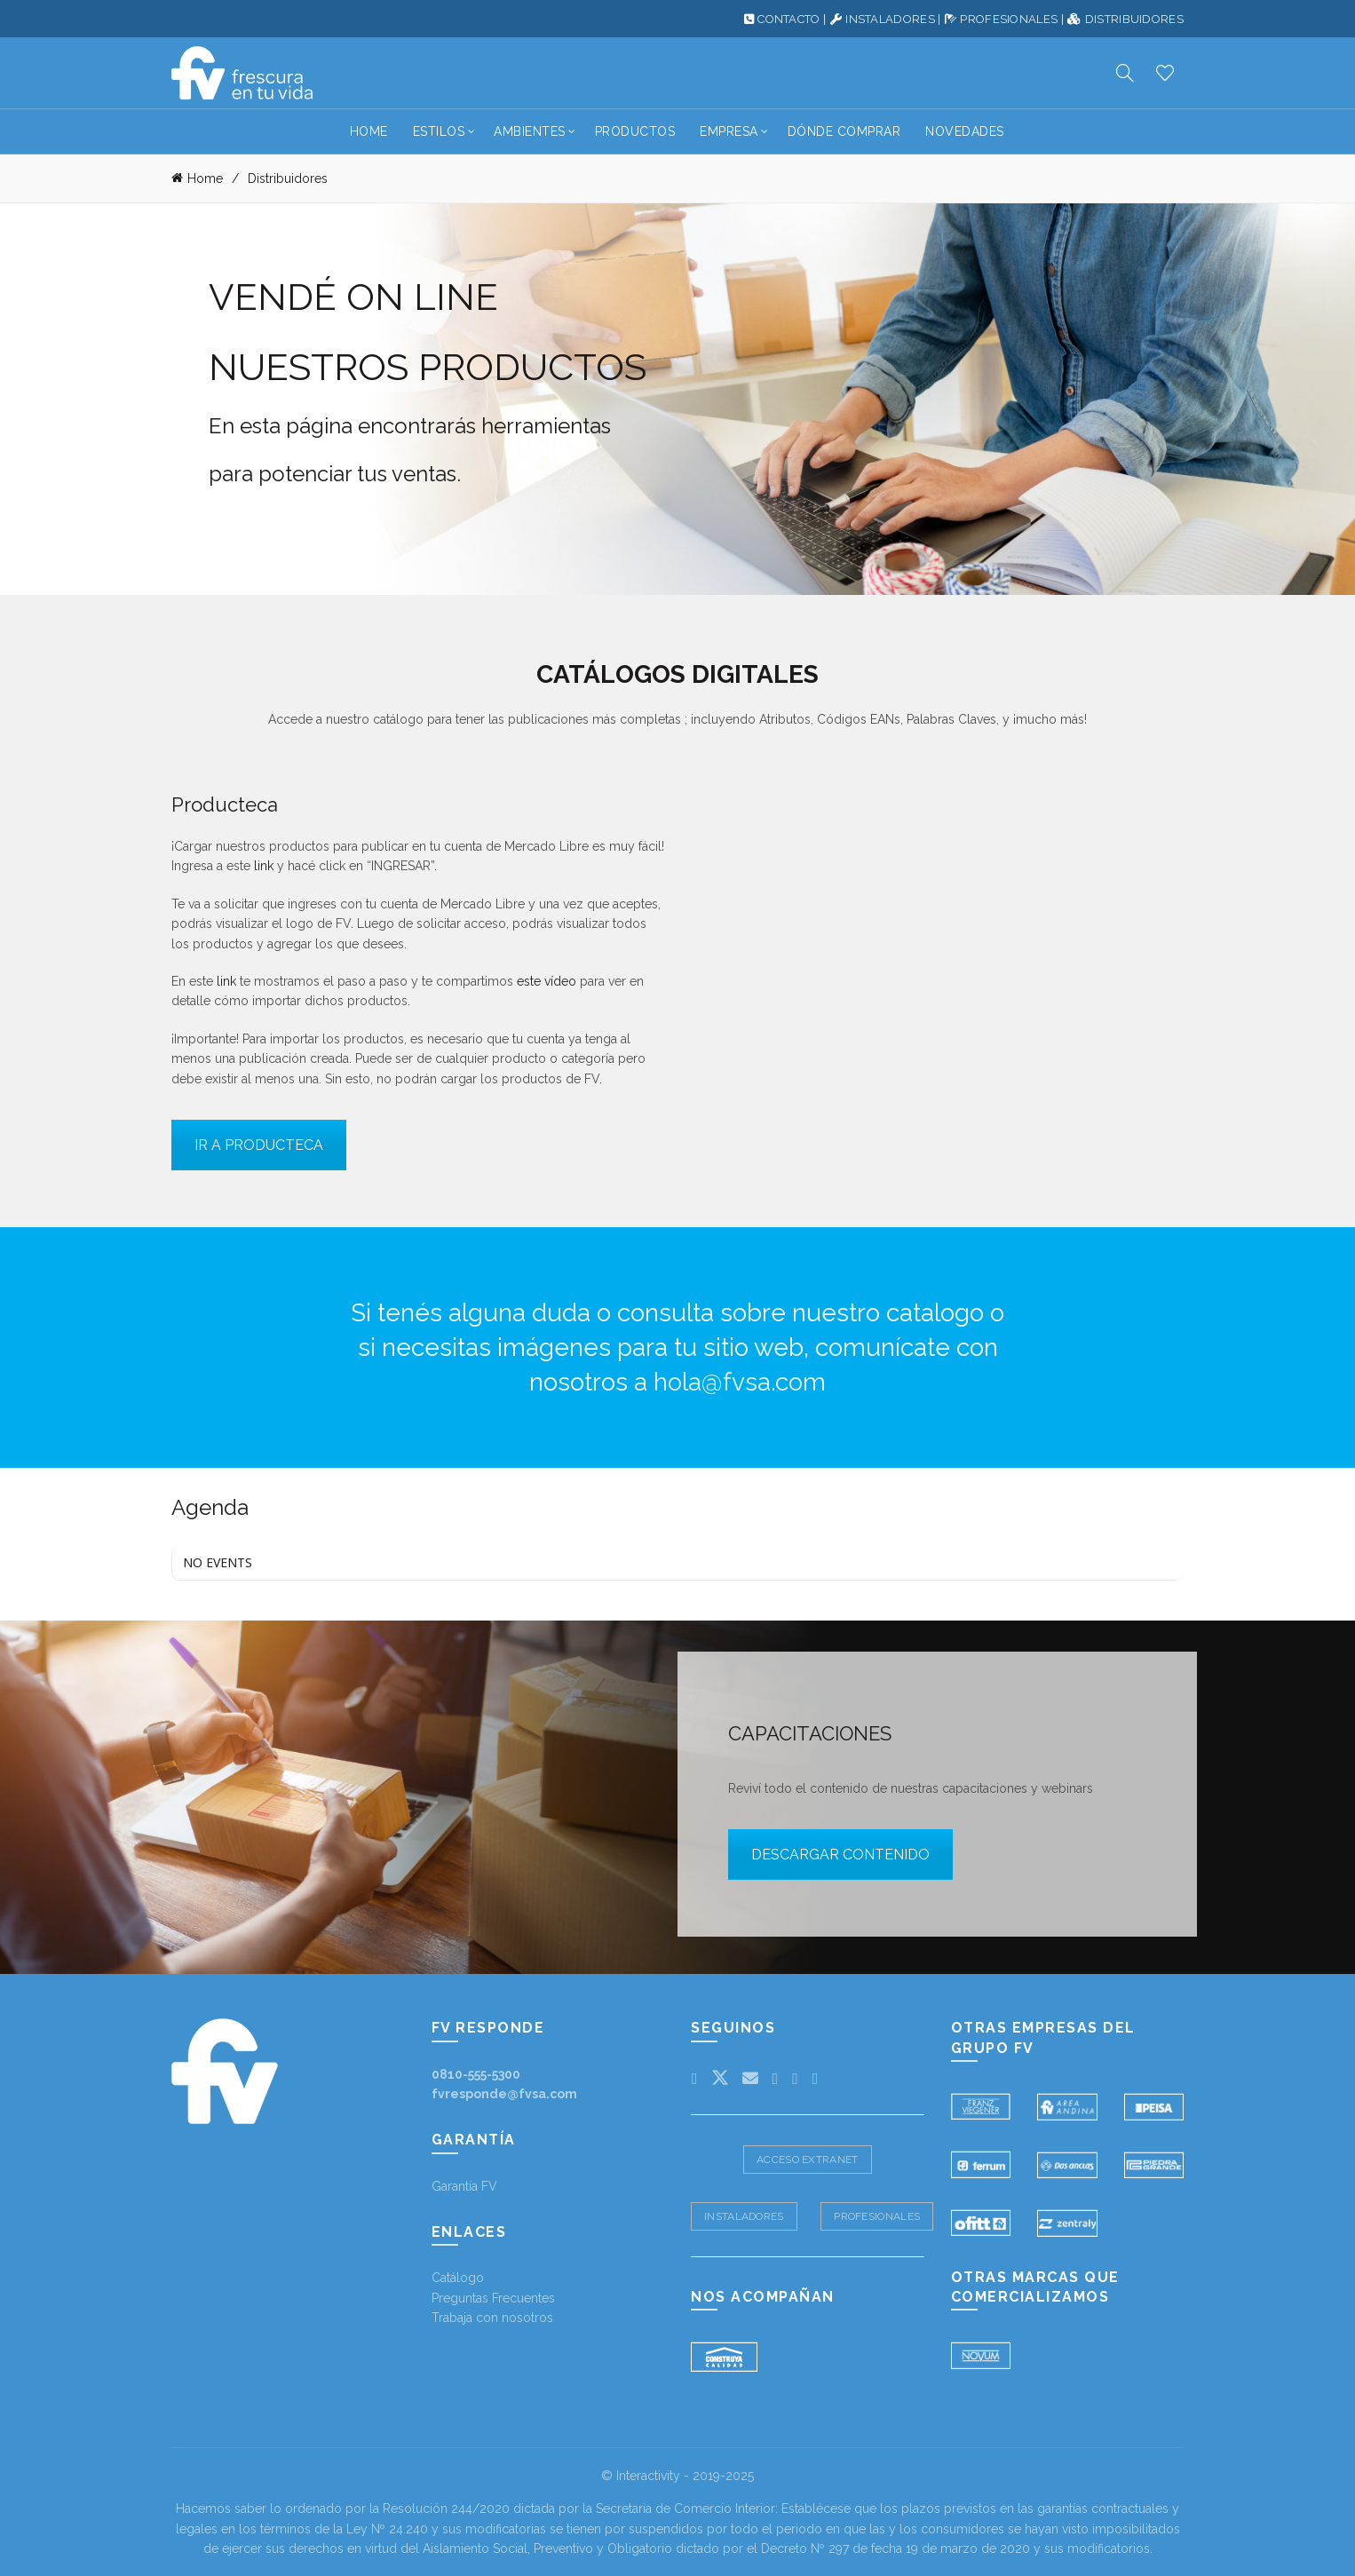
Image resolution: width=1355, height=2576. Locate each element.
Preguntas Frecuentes (493, 2297)
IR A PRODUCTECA (258, 1144)
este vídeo (546, 981)
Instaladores (744, 2215)
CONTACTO (788, 19)
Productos (635, 131)
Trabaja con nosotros (492, 2317)
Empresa (729, 131)
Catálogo (458, 2278)
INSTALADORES (890, 19)
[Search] (1125, 72)
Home (369, 131)
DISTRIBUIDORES (1134, 19)
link (263, 866)
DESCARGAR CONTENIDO (840, 1854)
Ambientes (530, 131)
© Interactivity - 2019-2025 (677, 2475)
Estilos (439, 131)
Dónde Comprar (844, 131)
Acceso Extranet (808, 2158)
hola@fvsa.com (740, 1382)
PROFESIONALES (1009, 19)
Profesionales (877, 2215)
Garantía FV (464, 2185)
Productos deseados (1165, 72)
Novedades (964, 131)
